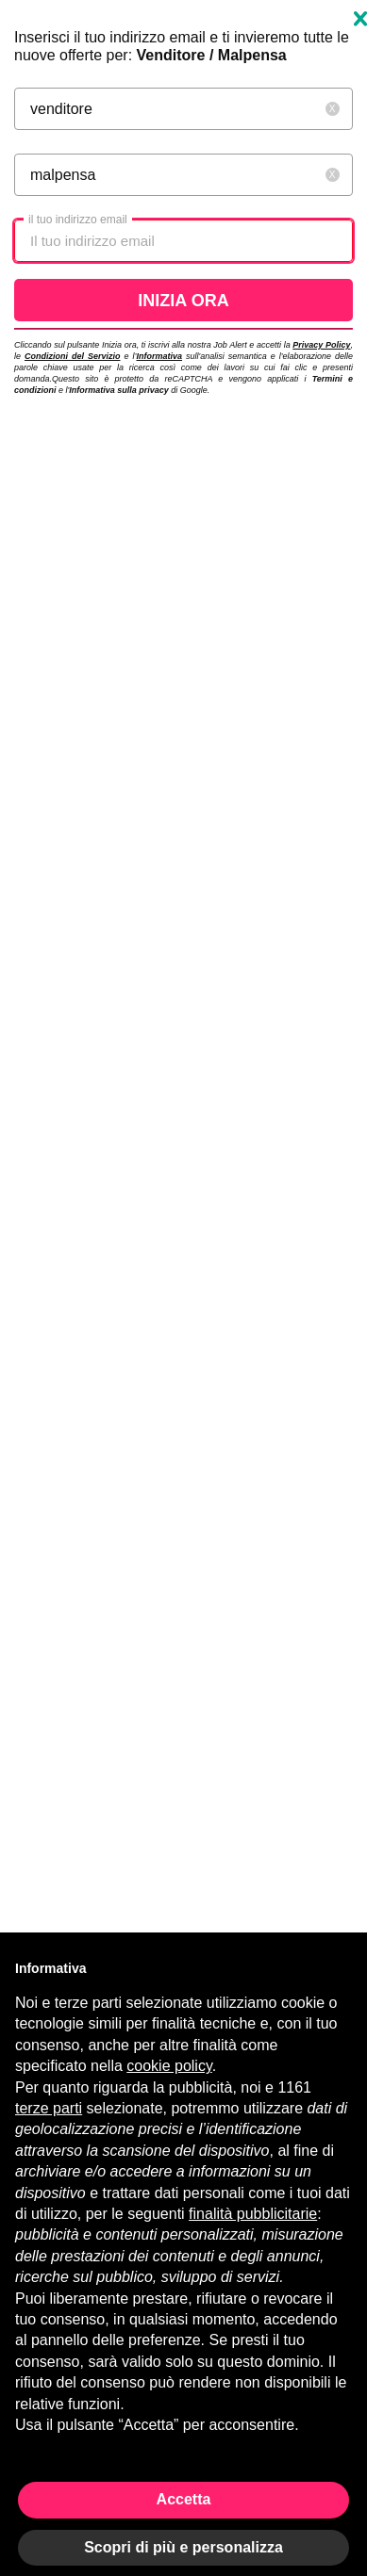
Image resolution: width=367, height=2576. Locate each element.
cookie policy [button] (168, 2066)
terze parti (48, 2108)
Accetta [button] (184, 2499)
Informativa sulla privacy (119, 390)
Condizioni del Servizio (73, 356)
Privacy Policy (321, 345)
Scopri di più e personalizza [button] (183, 2547)
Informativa (159, 356)
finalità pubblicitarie (253, 2214)
